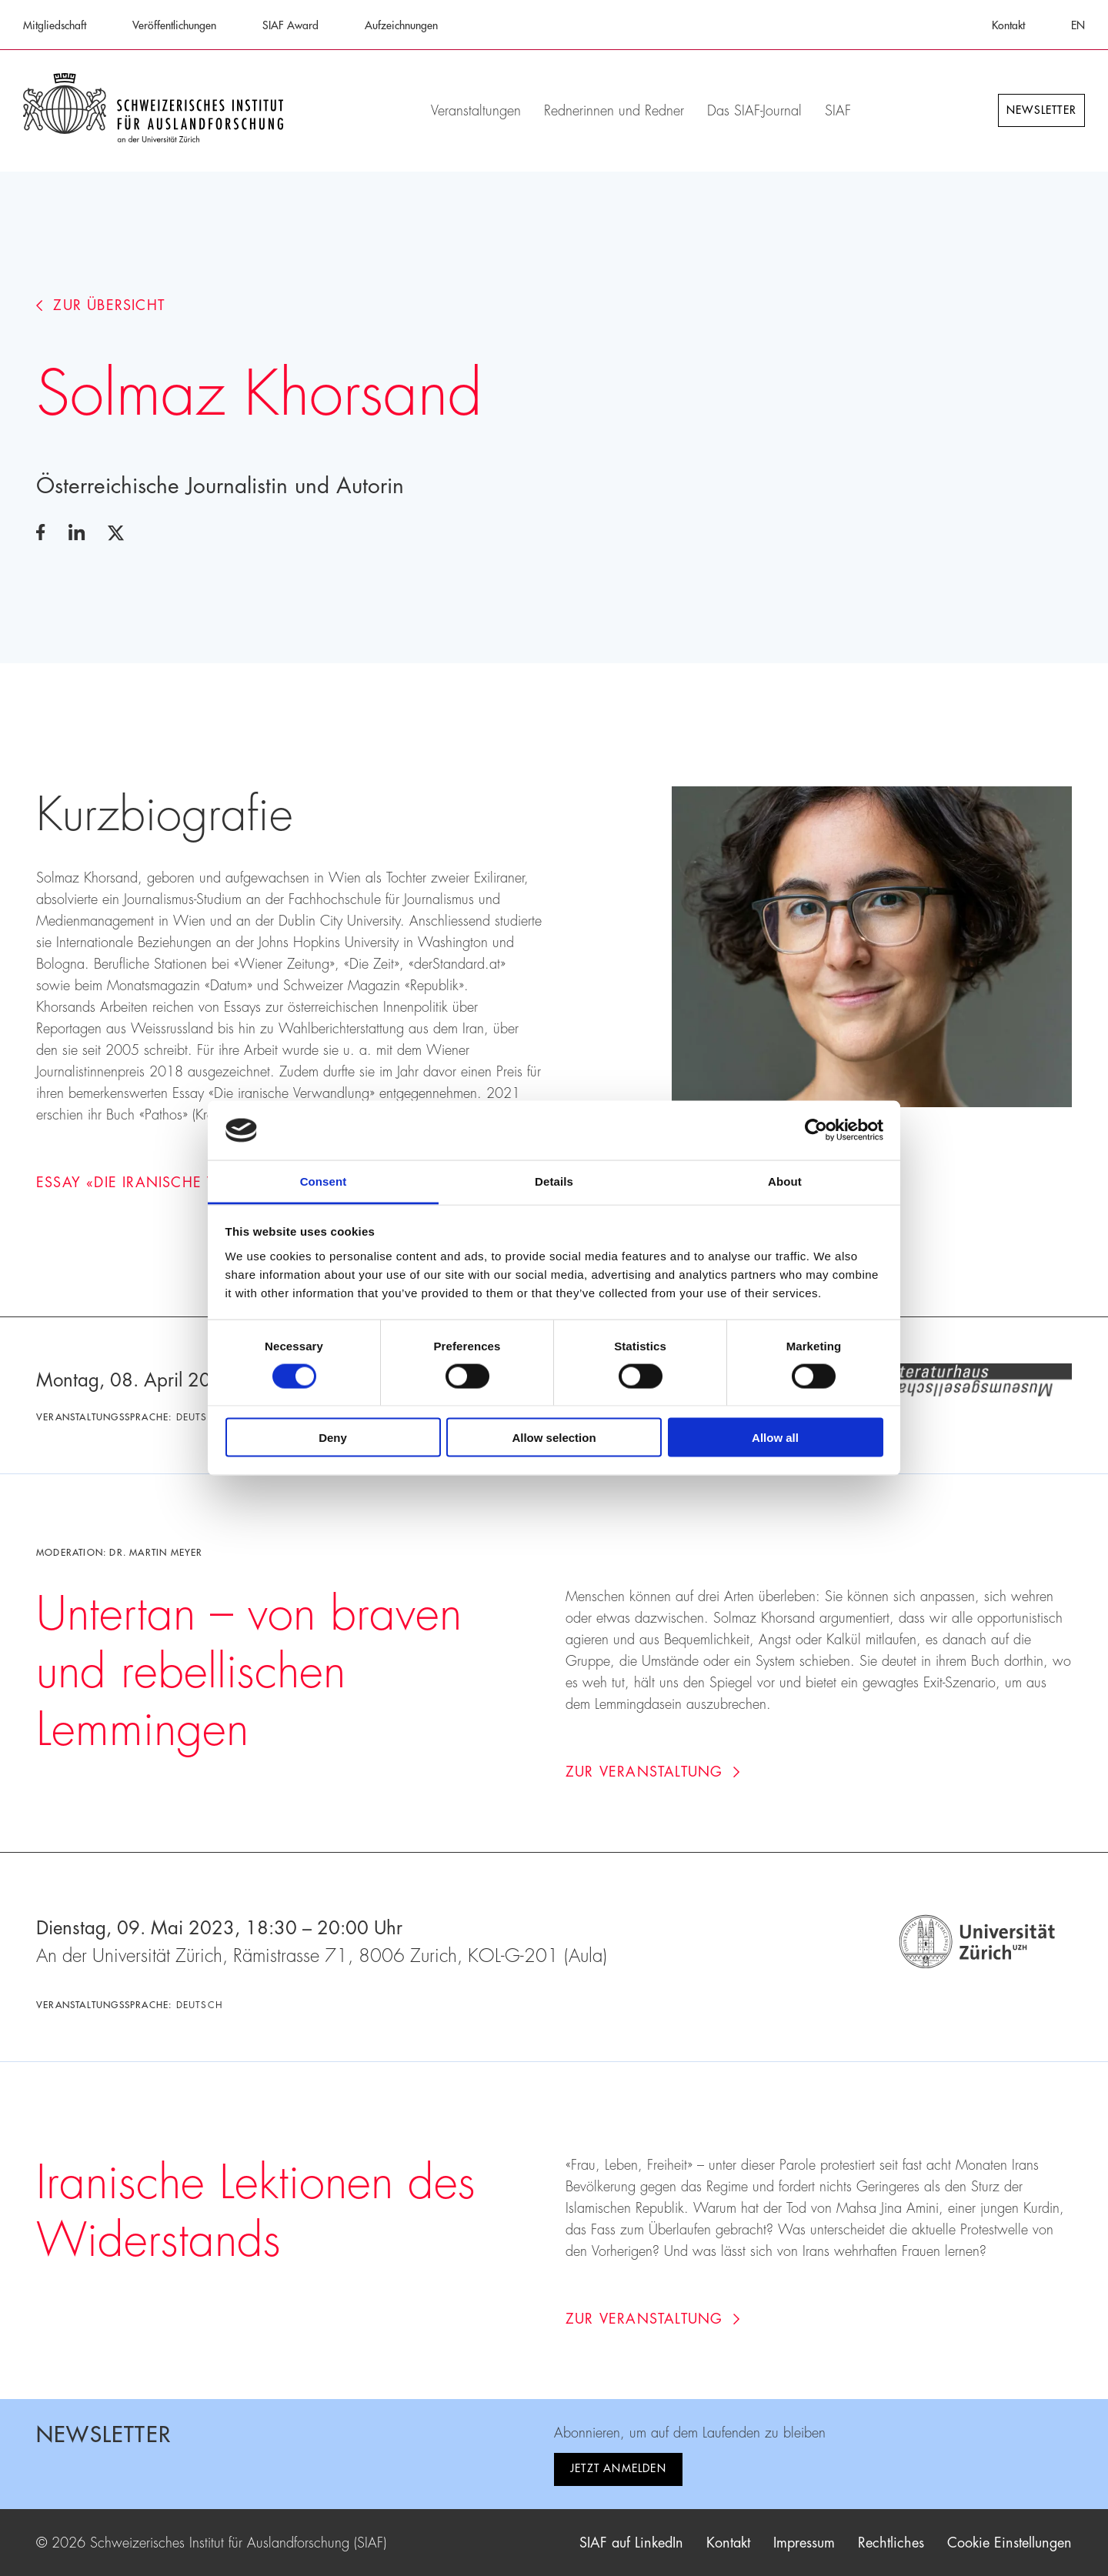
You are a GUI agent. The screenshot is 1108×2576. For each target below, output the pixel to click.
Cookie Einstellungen (1009, 2543)
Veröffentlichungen (174, 25)
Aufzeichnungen (401, 25)
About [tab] (785, 1180)
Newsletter (1041, 110)
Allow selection (554, 1437)
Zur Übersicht (100, 305)
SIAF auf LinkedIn (631, 2543)
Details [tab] (554, 1180)
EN (1078, 25)
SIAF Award (290, 25)
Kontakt (1008, 25)
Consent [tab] (323, 1180)
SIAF (838, 111)
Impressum (804, 2543)
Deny (333, 1437)
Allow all (775, 1437)
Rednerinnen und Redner (614, 111)
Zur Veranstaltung (653, 1772)
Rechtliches (891, 2543)
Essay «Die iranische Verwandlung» (192, 1183)
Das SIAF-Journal (754, 111)
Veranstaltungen (476, 111)
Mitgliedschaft (54, 25)
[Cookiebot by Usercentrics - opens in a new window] (816, 1130)
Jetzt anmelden (618, 2468)
